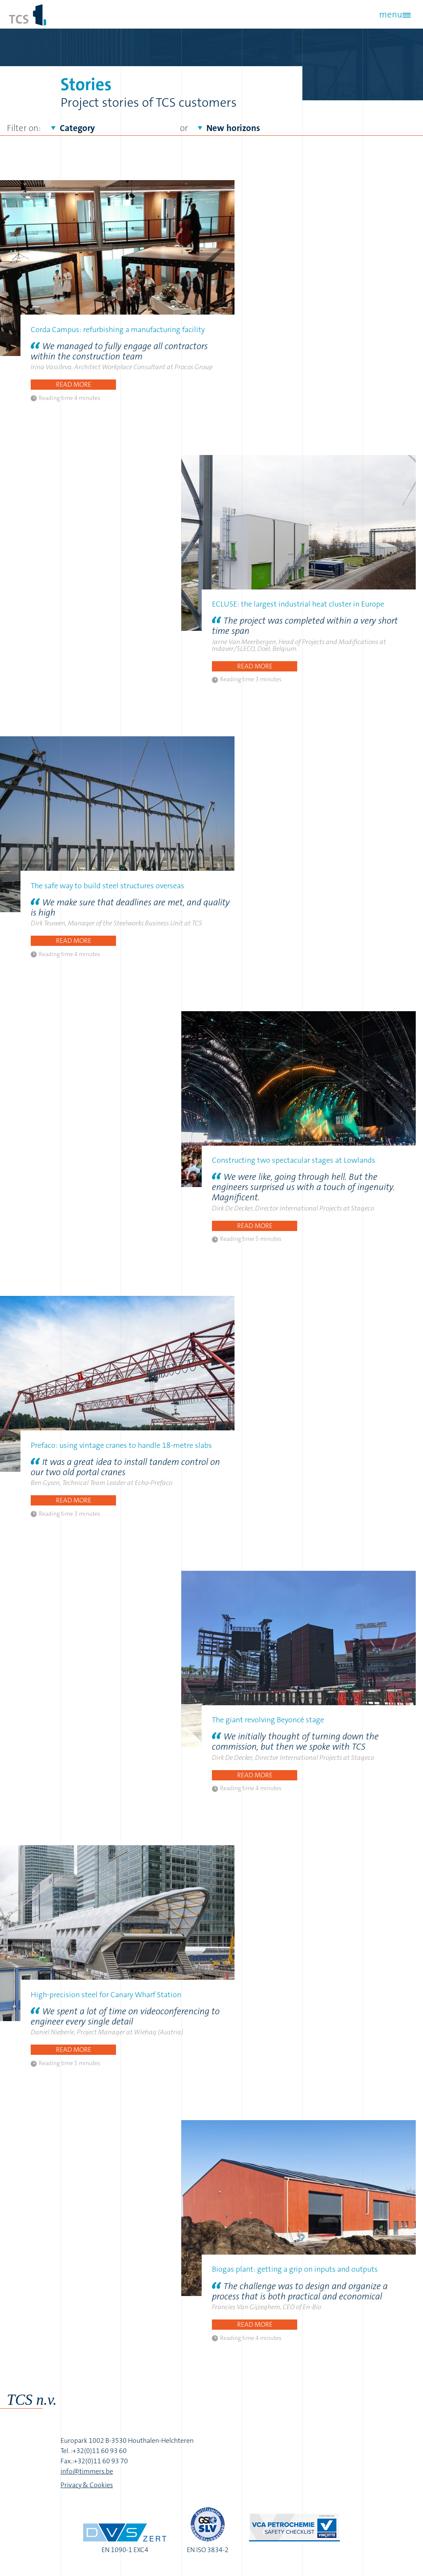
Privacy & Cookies (87, 2484)
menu (389, 14)
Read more (73, 384)
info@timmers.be (87, 2471)
